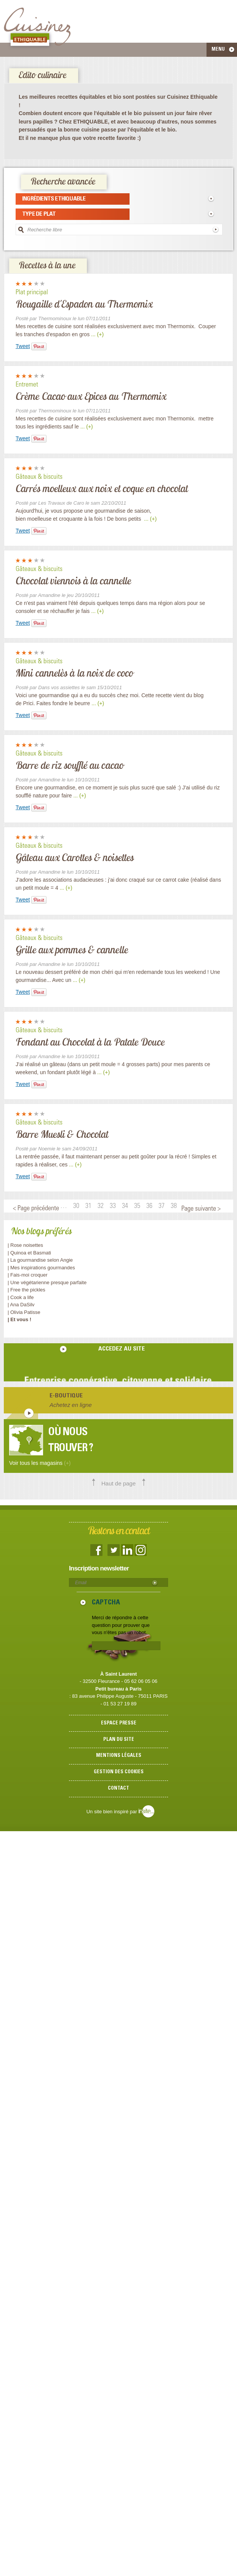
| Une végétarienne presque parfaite (47, 1282)
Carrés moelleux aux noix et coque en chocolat (102, 488)
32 (101, 1206)
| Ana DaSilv (21, 1304)
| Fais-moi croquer (28, 1275)
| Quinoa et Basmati (29, 1253)
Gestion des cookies (119, 1772)
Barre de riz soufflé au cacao (69, 765)
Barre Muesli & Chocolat (62, 1134)
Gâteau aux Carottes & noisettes (75, 857)
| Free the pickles (26, 1290)
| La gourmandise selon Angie (40, 1260)
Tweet (23, 346)
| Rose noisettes (25, 1245)
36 (149, 1206)
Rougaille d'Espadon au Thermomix (84, 303)
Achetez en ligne (71, 1405)
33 (113, 1206)
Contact (118, 1788)
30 (76, 1206)
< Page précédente (36, 1208)
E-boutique (66, 1396)
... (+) (97, 334)
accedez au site (121, 1349)
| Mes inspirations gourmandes (41, 1267)
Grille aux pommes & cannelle (72, 949)
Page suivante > (201, 1209)
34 (125, 1206)
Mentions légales (118, 1755)
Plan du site (118, 1739)
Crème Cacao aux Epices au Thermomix (91, 396)
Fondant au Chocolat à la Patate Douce (90, 1041)
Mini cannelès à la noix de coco (74, 672)
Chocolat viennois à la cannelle (73, 580)
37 (162, 1206)
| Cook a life (21, 1297)
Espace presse (118, 1723)
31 (88, 1206)
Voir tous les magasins (39, 1463)
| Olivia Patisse (24, 1312)
